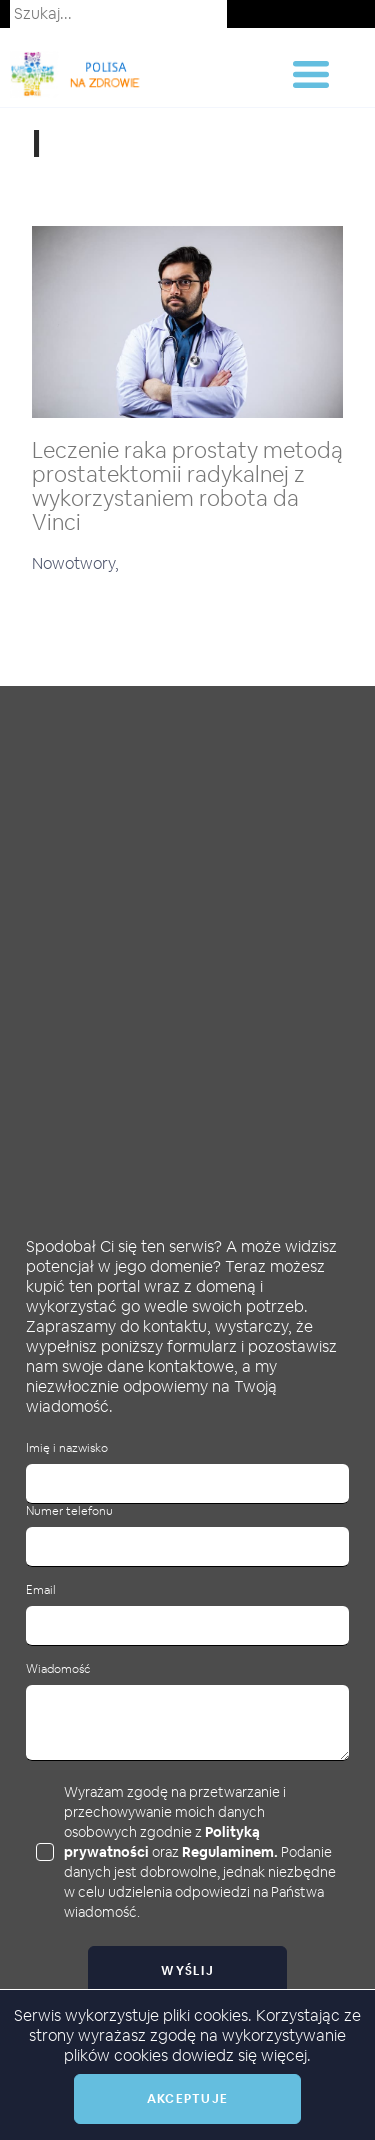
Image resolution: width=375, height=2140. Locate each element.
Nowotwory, (75, 563)
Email (41, 1590)
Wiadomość (58, 1669)
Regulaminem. (230, 1852)
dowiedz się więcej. (241, 2055)
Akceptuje (187, 2099)
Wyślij (187, 1971)
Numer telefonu (69, 1511)
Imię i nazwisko (67, 1448)
